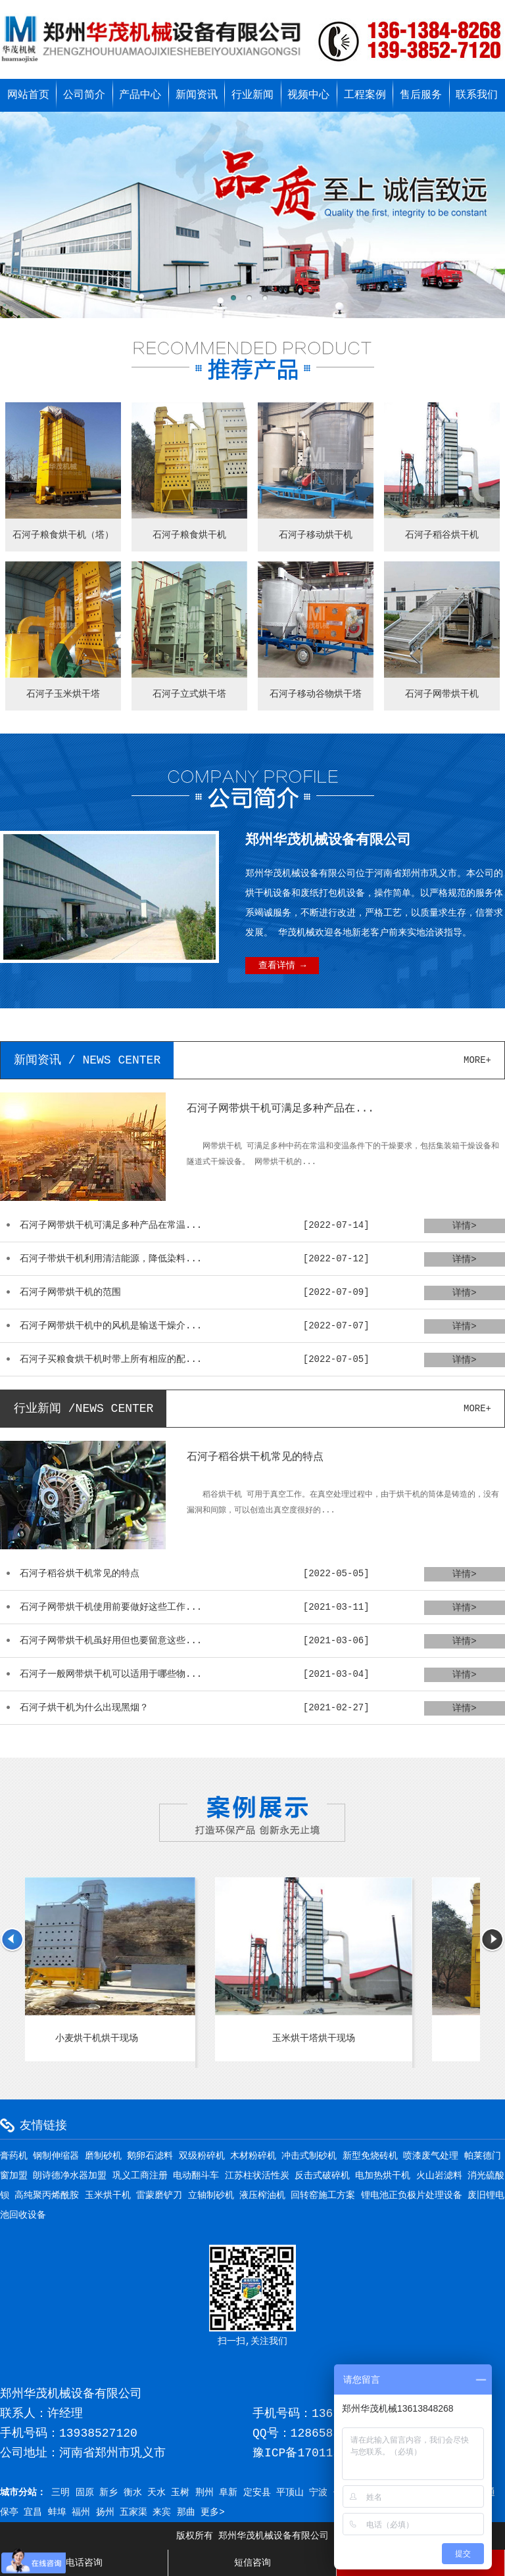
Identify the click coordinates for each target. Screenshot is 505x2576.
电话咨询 (84, 2563)
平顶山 (290, 2492)
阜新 (228, 2492)
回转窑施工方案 (323, 2195)
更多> (212, 2512)
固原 (85, 2492)
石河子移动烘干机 (315, 535)
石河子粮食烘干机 (189, 535)
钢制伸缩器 (56, 2156)
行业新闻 (252, 95)
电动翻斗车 (196, 2175)
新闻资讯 (197, 95)
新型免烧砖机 (370, 2156)
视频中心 (308, 95)
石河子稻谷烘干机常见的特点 (255, 1457)
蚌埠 (57, 2512)
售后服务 (421, 95)
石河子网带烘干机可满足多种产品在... (280, 1109)
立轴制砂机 (211, 2195)
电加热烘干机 (382, 2175)
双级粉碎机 (202, 2156)
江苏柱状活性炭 (257, 2175)
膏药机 (14, 2156)
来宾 (162, 2512)
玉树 (180, 2492)
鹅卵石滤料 (150, 2156)
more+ (477, 1060)
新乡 (108, 2492)
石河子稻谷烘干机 (442, 535)
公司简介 (84, 95)
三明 (60, 2492)
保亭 (9, 2512)
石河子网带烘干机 (442, 694)
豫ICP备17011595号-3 (316, 2453)
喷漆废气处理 (430, 2156)
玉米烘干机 (108, 2195)
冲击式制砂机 (309, 2156)
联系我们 (477, 95)
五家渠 (133, 2512)
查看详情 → (282, 965)
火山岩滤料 (439, 2175)
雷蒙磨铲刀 (159, 2195)
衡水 (133, 2492)
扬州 (105, 2512)
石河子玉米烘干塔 (63, 694)
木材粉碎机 (253, 2156)
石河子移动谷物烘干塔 (316, 694)
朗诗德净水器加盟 (70, 2175)
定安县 (257, 2492)
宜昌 (33, 2512)
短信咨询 (252, 2563)
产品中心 (140, 95)
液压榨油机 (262, 2195)
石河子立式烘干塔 (189, 694)
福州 (81, 2512)
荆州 (204, 2492)
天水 (156, 2492)
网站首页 (28, 95)
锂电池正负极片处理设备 (411, 2195)
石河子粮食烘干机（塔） (63, 535)
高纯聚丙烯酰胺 (46, 2195)
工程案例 (365, 95)
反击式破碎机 (322, 2175)
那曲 (186, 2512)
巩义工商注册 (140, 2175)
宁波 (318, 2492)
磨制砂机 (103, 2156)
